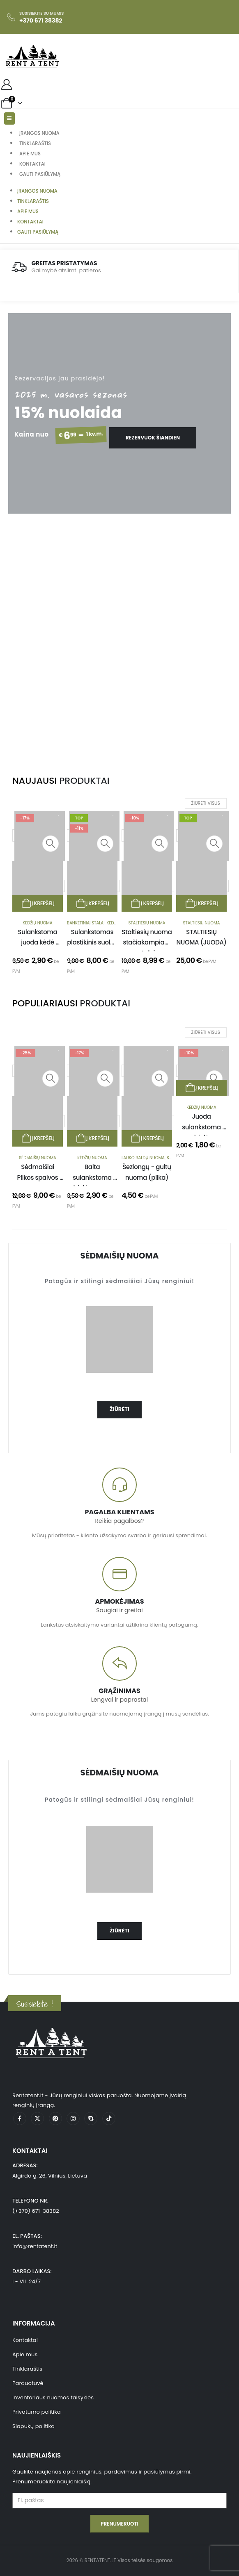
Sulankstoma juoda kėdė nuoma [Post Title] (38, 942)
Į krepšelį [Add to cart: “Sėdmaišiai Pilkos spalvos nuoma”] (38, 1138)
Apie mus (30, 153)
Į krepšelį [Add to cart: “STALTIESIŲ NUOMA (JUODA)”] (201, 903)
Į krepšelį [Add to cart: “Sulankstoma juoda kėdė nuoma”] (38, 903)
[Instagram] (73, 2118)
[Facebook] (19, 2118)
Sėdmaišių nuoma (37, 1158)
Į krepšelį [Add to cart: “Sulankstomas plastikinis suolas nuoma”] (92, 903)
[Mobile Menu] (9, 118)
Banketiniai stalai (86, 923)
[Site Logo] (33, 56)
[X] (37, 2118)
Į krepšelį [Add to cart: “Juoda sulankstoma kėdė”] (201, 1088)
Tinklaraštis (35, 143)
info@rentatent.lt (34, 2246)
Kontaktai (32, 164)
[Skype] (90, 2118)
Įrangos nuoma (39, 133)
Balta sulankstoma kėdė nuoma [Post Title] (93, 1177)
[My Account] (6, 84)
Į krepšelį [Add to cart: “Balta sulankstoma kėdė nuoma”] (92, 1138)
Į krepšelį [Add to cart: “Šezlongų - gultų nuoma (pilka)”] (147, 1138)
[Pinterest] (55, 2118)
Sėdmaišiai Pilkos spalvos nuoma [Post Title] (38, 1177)
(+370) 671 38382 (35, 2211)
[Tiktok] (108, 2118)
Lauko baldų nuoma (143, 1158)
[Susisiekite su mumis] (35, 17)
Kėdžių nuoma (37, 923)
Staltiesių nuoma (146, 923)
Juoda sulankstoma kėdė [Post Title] (202, 1127)
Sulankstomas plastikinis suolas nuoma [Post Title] (93, 942)
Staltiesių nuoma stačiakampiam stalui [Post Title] (148, 942)
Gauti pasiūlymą (39, 174)
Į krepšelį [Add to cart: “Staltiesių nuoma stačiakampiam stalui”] (147, 903)
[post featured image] (203, 1071)
